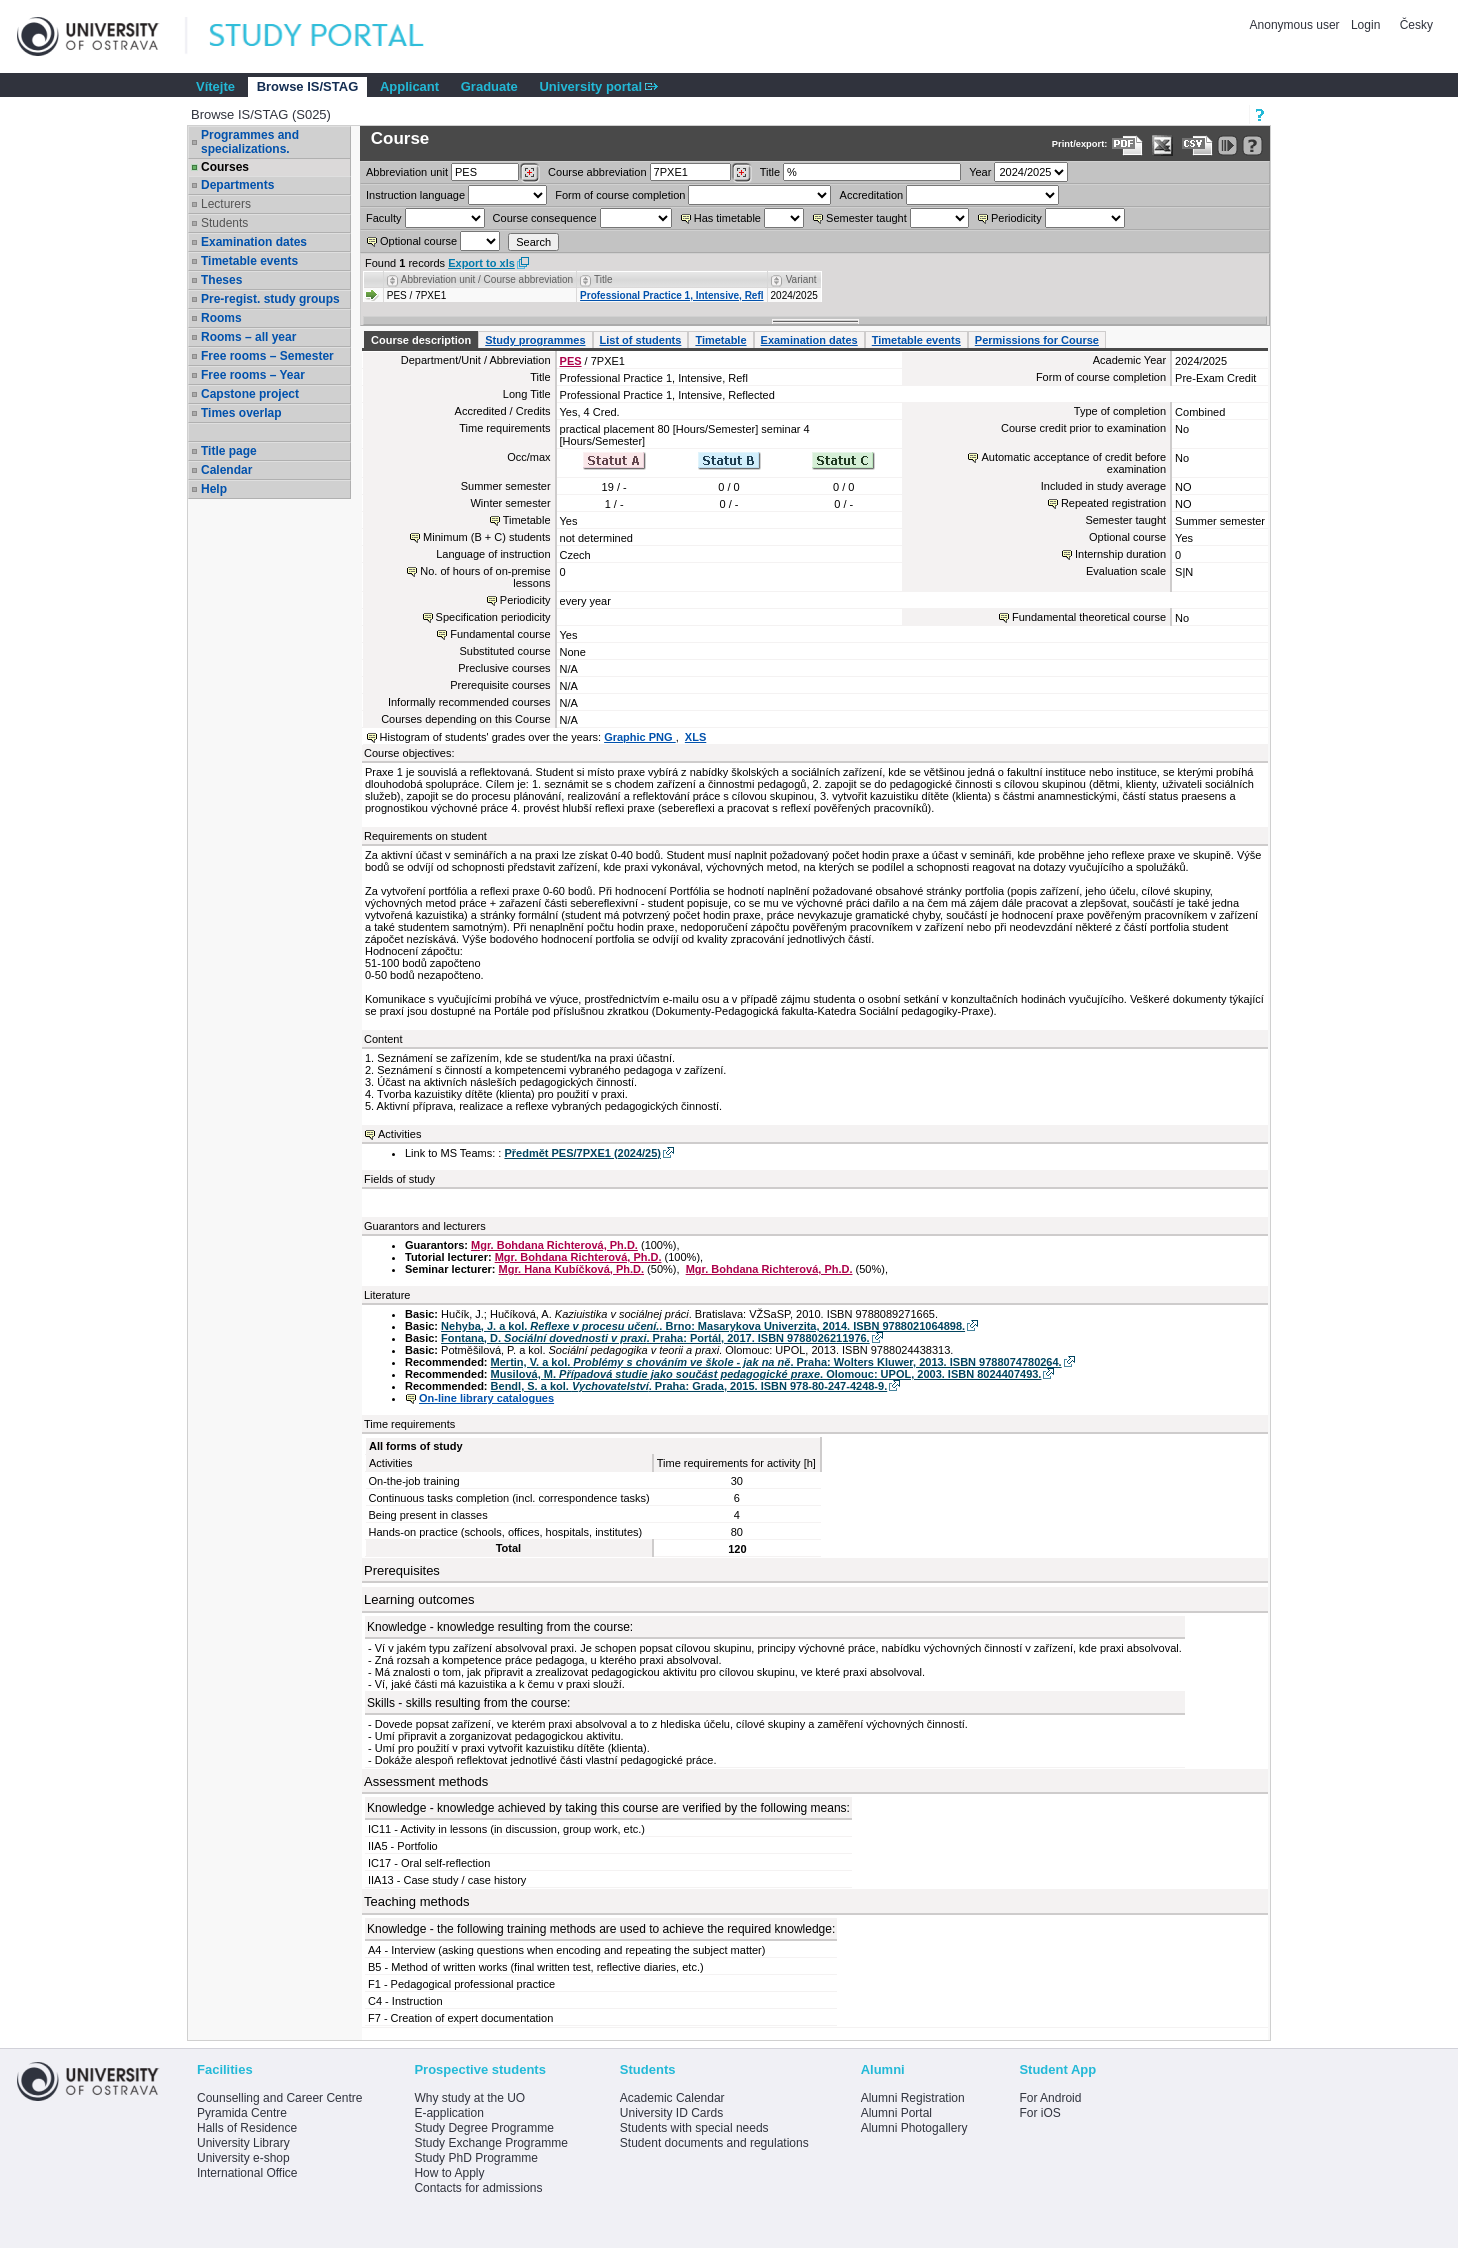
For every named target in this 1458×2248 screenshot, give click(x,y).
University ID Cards (671, 2113)
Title (770, 172)
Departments (237, 185)
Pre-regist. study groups (270, 299)
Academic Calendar (672, 2098)
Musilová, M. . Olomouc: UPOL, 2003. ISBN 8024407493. (766, 1374)
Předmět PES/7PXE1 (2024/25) (582, 1153)
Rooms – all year (248, 337)
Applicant (409, 86)
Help (214, 489)
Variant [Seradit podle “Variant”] (801, 279)
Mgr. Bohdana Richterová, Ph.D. (554, 1245)
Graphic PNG (640, 737)
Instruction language (415, 195)
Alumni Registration (913, 2098)
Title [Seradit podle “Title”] (603, 279)
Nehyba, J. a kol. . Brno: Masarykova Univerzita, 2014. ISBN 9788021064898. (703, 1326)
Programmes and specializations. (250, 142)
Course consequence (545, 218)
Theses (221, 280)
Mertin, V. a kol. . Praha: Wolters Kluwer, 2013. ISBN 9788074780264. (776, 1362)
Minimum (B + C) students (486, 537)
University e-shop (243, 2158)
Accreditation (872, 195)
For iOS (1039, 2113)
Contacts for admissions (478, 2188)
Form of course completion (620, 195)
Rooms (221, 318)
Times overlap (241, 413)
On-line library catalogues (486, 1398)
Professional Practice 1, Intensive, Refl (671, 295)
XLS (695, 737)
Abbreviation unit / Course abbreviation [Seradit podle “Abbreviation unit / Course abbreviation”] (487, 279)
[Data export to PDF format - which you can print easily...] (1127, 145)
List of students (641, 340)
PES (571, 361)
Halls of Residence (247, 2128)
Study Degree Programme (483, 2128)
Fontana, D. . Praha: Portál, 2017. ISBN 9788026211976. (655, 1338)
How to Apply (449, 2173)
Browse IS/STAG (308, 86)
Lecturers (226, 204)
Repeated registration (1113, 503)
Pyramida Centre (242, 2113)
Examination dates (254, 242)
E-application (448, 2113)
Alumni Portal (896, 2113)
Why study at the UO (469, 2098)
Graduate (489, 86)
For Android (1050, 2098)
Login (1365, 25)
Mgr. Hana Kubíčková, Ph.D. (571, 1269)
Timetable (720, 340)
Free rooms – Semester (267, 356)
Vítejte (215, 86)
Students (224, 223)
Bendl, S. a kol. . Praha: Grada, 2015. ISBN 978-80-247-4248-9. (689, 1386)
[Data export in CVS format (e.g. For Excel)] (1197, 145)
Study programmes (535, 340)
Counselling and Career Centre (279, 2098)
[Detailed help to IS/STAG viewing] (1252, 145)
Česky (1416, 25)
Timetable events (249, 261)
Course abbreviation (597, 172)
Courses (225, 167)
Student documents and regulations (714, 2143)
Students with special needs (694, 2128)
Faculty (383, 218)
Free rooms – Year (253, 375)
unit (407, 172)
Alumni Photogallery (914, 2128)
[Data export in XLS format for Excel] (1162, 145)
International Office (247, 2173)
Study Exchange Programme (490, 2143)
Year (980, 172)
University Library (243, 2143)
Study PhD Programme (475, 2158)
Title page (229, 451)
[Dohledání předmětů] (741, 173)
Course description (421, 340)
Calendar (226, 470)
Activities (399, 1134)
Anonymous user (1296, 25)
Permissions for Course (1037, 340)
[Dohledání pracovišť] (529, 173)
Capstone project (250, 394)
